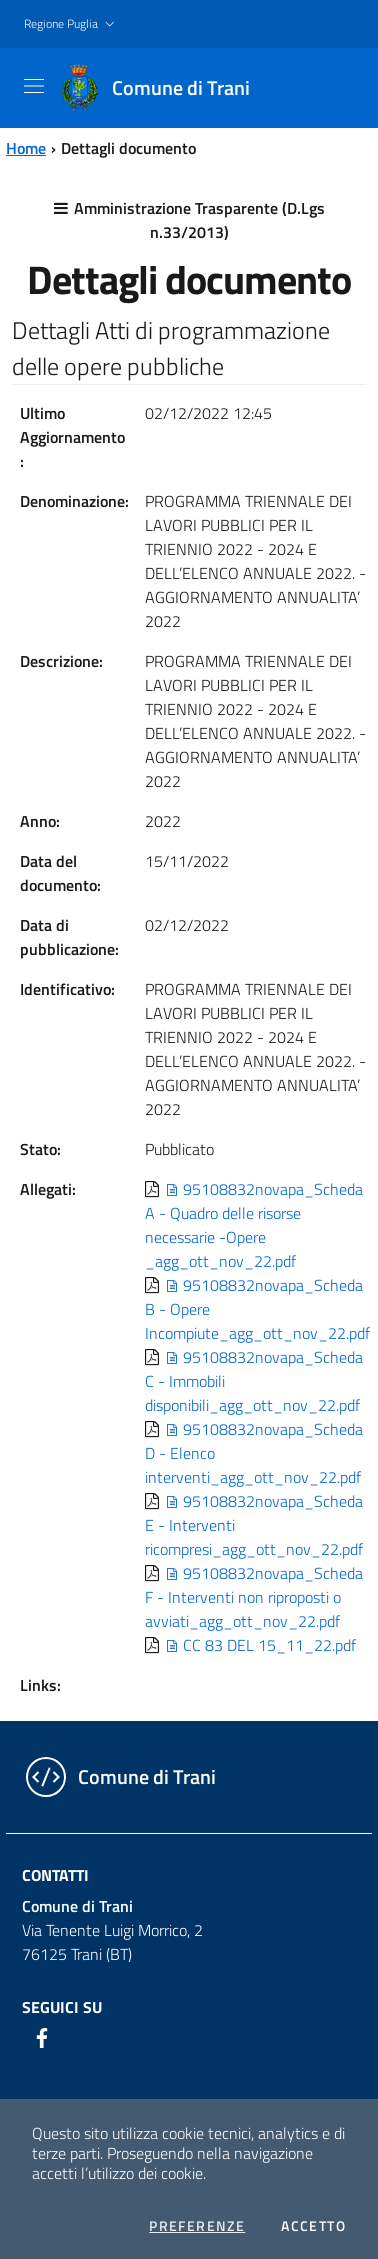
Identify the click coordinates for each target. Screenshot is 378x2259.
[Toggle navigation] (34, 86)
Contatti (55, 1875)
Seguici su (62, 2007)
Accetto (313, 2226)
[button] (71, 24)
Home (26, 148)
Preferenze (197, 2226)
